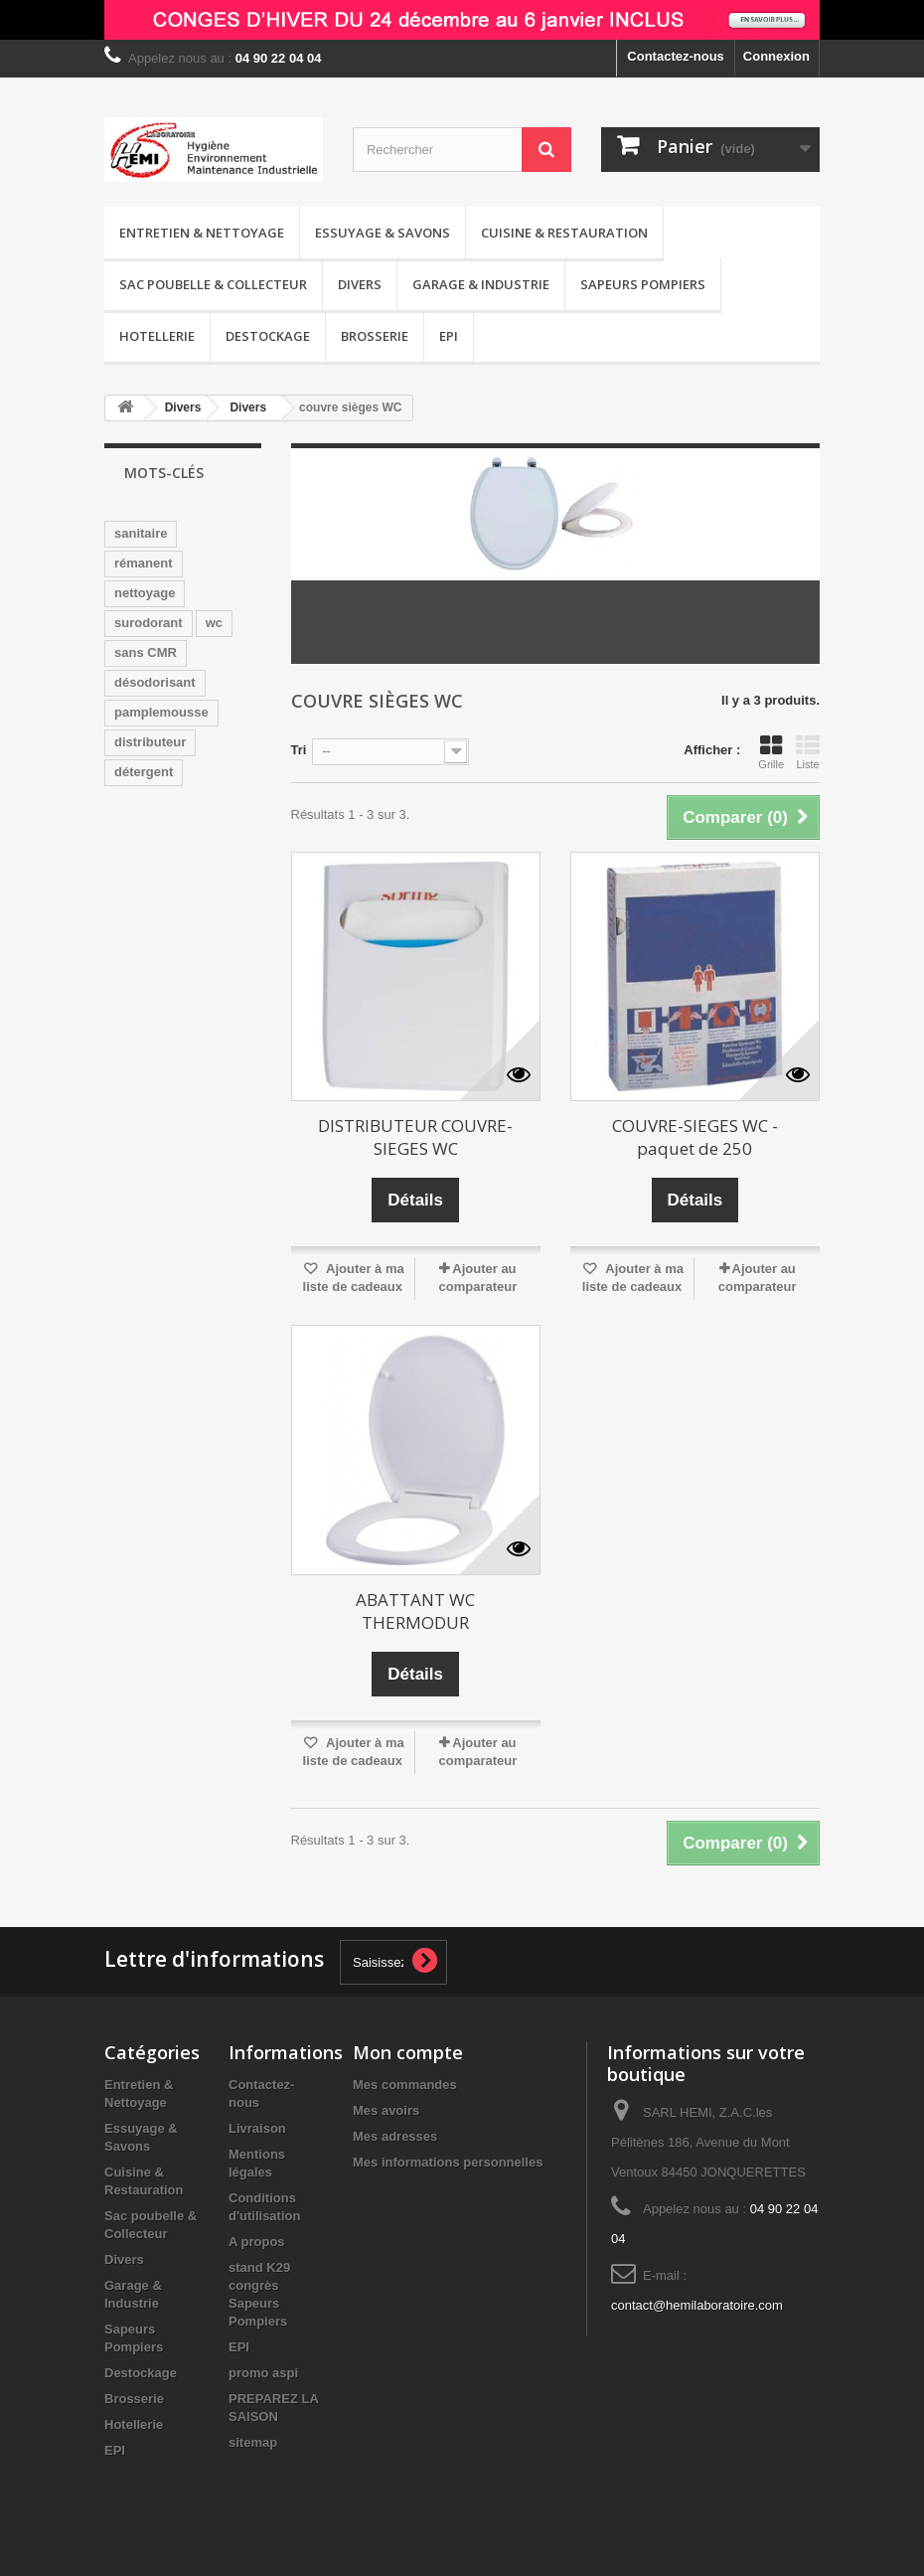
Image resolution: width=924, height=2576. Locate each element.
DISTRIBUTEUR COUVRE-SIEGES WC (415, 1137)
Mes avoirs (386, 2110)
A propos (257, 2241)
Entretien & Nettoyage (201, 233)
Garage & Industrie (480, 284)
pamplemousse (161, 712)
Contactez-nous (675, 56)
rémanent (143, 563)
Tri (299, 749)
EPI (448, 336)
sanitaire (140, 533)
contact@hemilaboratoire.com (697, 2305)
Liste (808, 752)
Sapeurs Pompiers (642, 284)
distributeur (150, 741)
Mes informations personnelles (447, 2162)
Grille (771, 752)
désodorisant (155, 682)
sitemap (253, 2442)
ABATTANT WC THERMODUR (415, 1611)
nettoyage (144, 592)
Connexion (776, 56)
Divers (360, 284)
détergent (143, 771)
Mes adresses (395, 2136)
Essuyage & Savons (382, 233)
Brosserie (374, 336)
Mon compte (408, 2052)
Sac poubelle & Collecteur (213, 284)
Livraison (257, 2128)
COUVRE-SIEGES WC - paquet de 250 (695, 1137)
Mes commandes (405, 2084)
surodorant (148, 622)
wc (214, 622)
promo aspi (263, 2372)
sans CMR (145, 652)
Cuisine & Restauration (564, 233)
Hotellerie (157, 336)
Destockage (268, 336)
